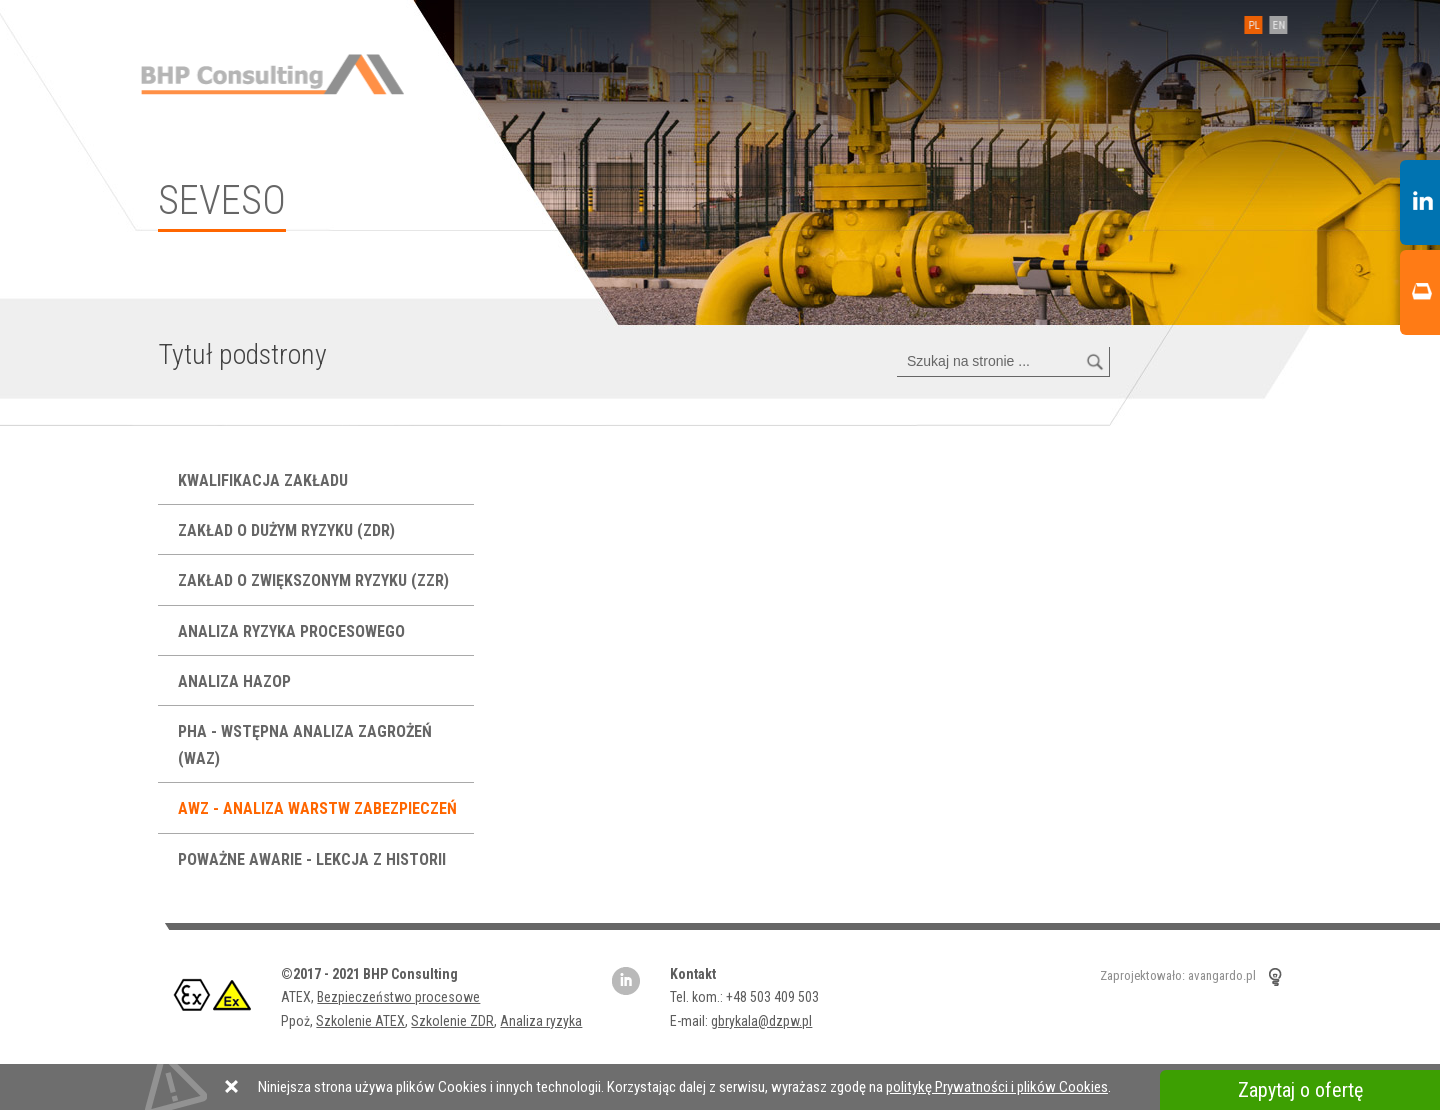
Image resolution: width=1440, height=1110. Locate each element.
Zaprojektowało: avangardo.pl (1178, 975)
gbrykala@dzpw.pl (761, 1021)
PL (1249, 25)
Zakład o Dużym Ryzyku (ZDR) (288, 530)
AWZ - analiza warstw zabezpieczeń (319, 808)
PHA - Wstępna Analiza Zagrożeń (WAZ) (305, 745)
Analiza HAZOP (236, 681)
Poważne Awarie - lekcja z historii (314, 859)
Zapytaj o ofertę (1300, 1090)
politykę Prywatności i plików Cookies (997, 1087)
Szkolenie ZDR (452, 1021)
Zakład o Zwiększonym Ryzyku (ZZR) (315, 580)
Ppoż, (298, 1021)
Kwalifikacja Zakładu (265, 480)
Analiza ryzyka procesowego (293, 631)
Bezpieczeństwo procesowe (398, 997)
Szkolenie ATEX (360, 1021)
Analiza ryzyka (541, 1021)
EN (1274, 25)
